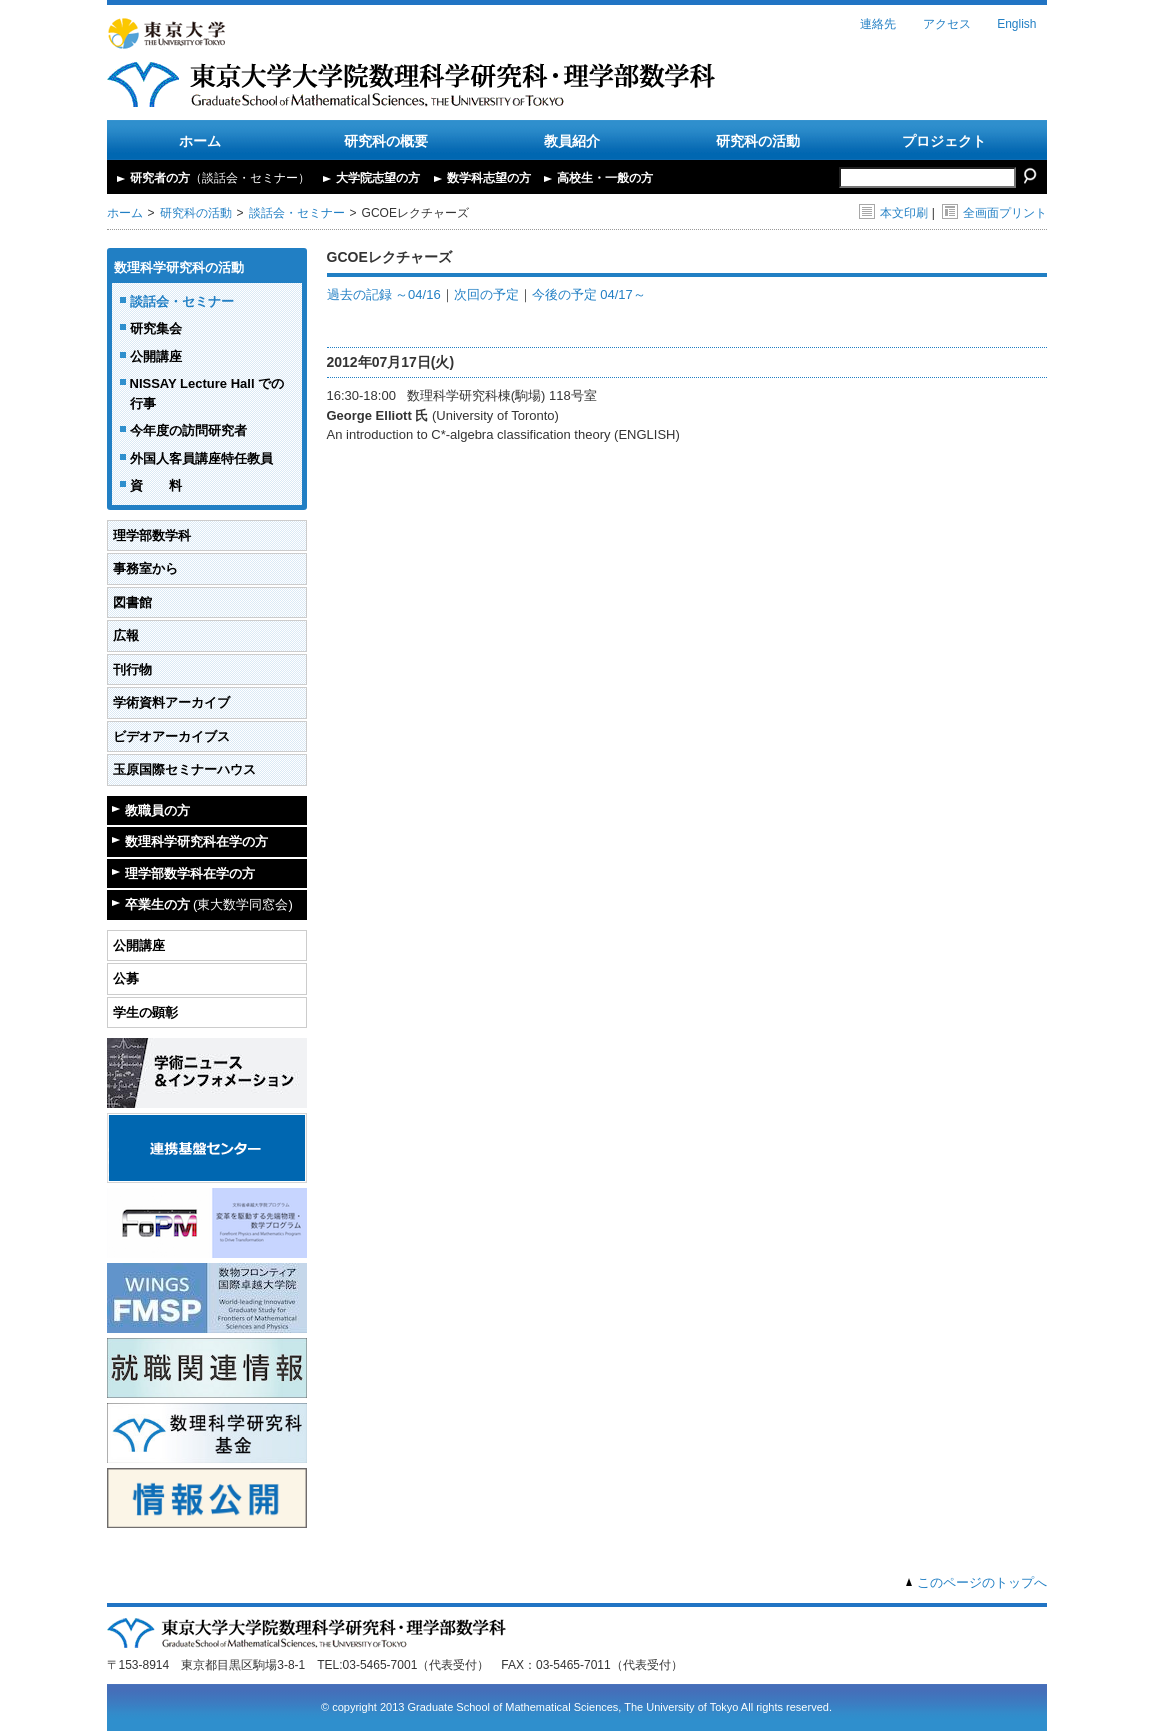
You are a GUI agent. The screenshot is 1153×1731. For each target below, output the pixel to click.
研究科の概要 (386, 141)
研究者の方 (220, 178)
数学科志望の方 (489, 178)
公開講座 (156, 356)
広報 (126, 635)
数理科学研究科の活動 (179, 267)
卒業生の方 (209, 904)
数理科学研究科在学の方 (196, 841)
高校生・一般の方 (605, 178)
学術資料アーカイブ (171, 702)
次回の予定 (486, 294)
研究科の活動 (758, 141)
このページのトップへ (982, 1582)
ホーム (200, 141)
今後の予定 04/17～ (589, 294)
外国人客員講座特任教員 (201, 458)
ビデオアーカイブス (171, 736)
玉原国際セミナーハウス (184, 769)
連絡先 (878, 24)
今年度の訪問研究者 (188, 430)
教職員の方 (157, 810)
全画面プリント (994, 213)
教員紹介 (572, 141)
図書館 (132, 602)
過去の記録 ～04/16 (384, 294)
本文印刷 (893, 213)
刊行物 (132, 669)
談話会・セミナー (297, 213)
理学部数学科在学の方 (190, 873)
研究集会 (156, 328)
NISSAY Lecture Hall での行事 (207, 393)
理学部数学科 (152, 535)
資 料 (156, 485)
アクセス (947, 24)
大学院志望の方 (378, 178)
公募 (126, 978)
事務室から (145, 568)
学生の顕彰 (145, 1012)
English (1016, 24)
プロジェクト (944, 141)
